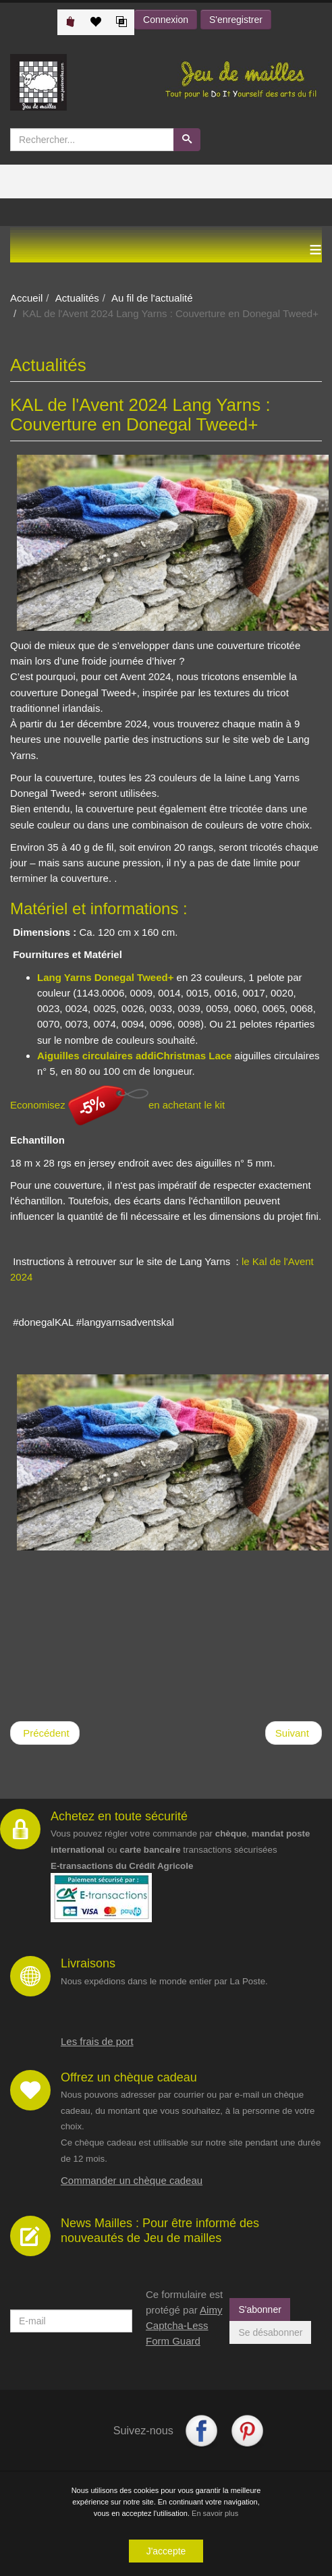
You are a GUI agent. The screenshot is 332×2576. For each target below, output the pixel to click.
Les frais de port (97, 2041)
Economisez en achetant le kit (117, 1105)
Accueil (26, 298)
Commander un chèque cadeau (131, 2180)
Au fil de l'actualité (151, 298)
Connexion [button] (165, 19)
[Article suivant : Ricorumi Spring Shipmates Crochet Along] (293, 1733)
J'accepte (166, 2552)
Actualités (77, 298)
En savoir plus (215, 2515)
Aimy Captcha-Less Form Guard (184, 2325)
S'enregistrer (235, 19)
